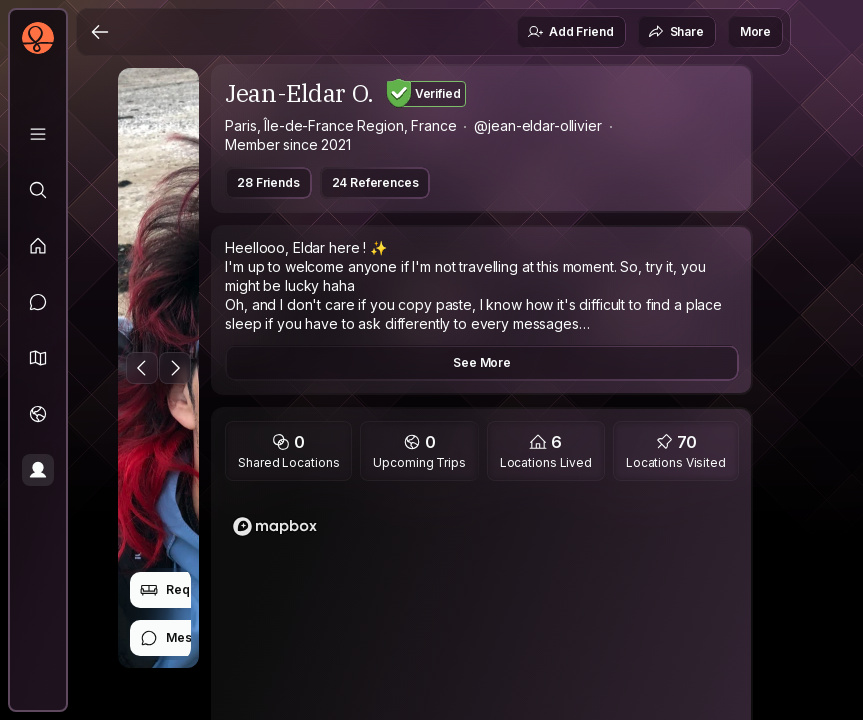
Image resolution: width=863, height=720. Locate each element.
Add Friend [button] (570, 32)
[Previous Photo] (142, 368)
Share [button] (676, 32)
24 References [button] (375, 182)
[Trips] (38, 414)
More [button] (755, 31)
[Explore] (38, 190)
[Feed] (38, 246)
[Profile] (38, 470)
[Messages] (38, 302)
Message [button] (180, 638)
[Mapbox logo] (275, 526)
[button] (38, 358)
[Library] (38, 134)
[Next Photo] (175, 368)
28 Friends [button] (268, 182)
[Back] (100, 32)
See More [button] (482, 362)
